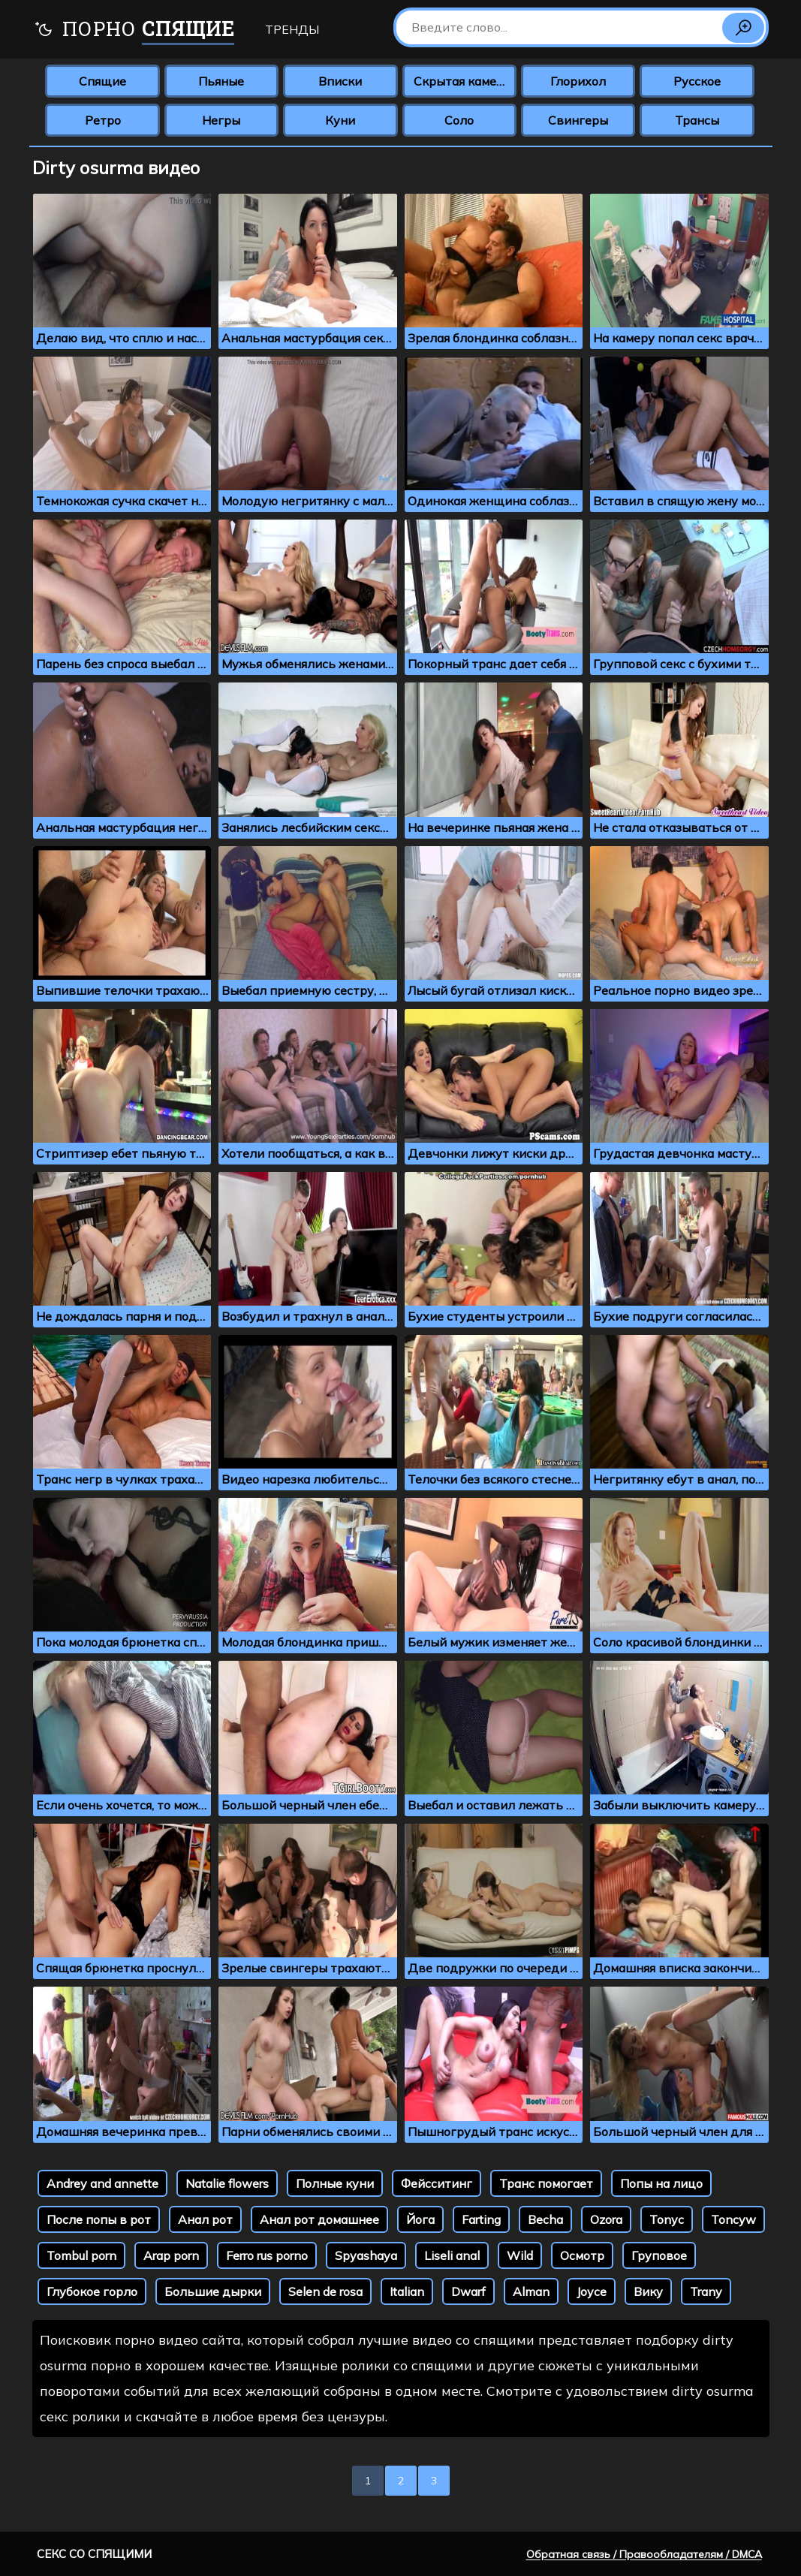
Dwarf (468, 2291)
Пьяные (221, 81)
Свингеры (578, 120)
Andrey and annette (102, 2183)
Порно (134, 30)
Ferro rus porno (267, 2255)
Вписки (340, 81)
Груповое (659, 2255)
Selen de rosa (325, 2291)
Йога (420, 2219)
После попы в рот (99, 2219)
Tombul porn (81, 2255)
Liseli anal (452, 2255)
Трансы (697, 120)
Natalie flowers (227, 2183)
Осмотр (582, 2255)
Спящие (102, 81)
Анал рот (205, 2219)
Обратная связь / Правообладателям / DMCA (644, 2554)
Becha (545, 2219)
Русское (697, 81)
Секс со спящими (94, 2554)
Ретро (103, 120)
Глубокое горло (92, 2291)
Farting (481, 2219)
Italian (407, 2291)
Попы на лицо (661, 2183)
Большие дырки (212, 2291)
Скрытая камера (462, 81)
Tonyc (666, 2219)
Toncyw (733, 2219)
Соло (459, 120)
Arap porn (171, 2255)
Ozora (606, 2219)
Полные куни (335, 2183)
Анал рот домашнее (319, 2219)
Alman (531, 2291)
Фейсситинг (436, 2183)
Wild (520, 2255)
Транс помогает (546, 2183)
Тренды (292, 29)
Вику (648, 2291)
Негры (221, 120)
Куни (340, 120)
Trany (706, 2291)
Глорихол (578, 81)
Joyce (592, 2291)
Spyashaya (366, 2255)
